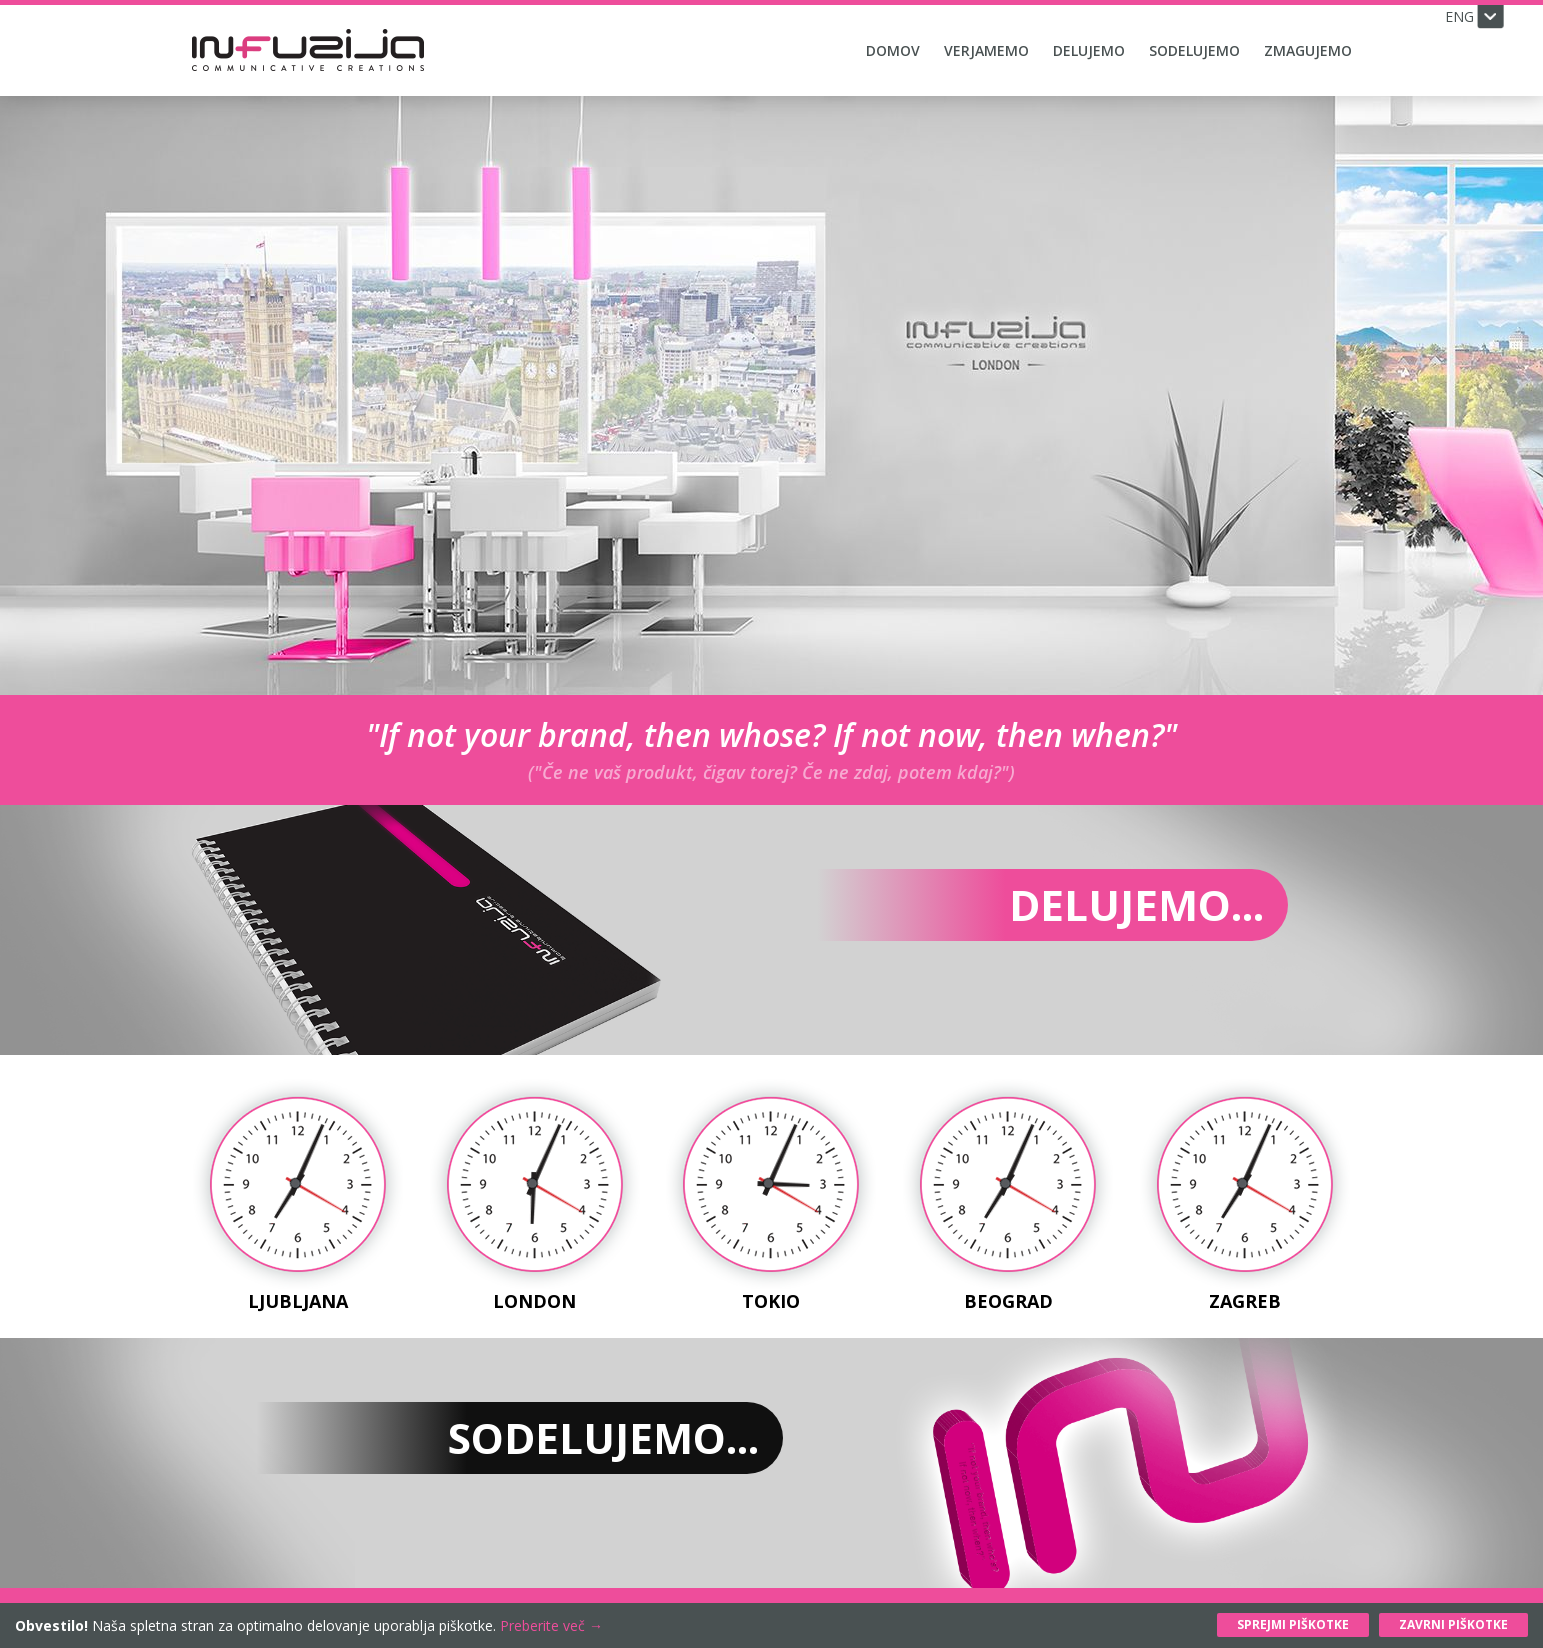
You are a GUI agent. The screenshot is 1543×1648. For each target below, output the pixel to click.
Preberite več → (551, 1625)
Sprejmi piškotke (1293, 1624)
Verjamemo (986, 50)
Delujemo (1089, 50)
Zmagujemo (1308, 50)
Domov (893, 50)
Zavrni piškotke (1453, 1624)
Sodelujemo (1194, 50)
